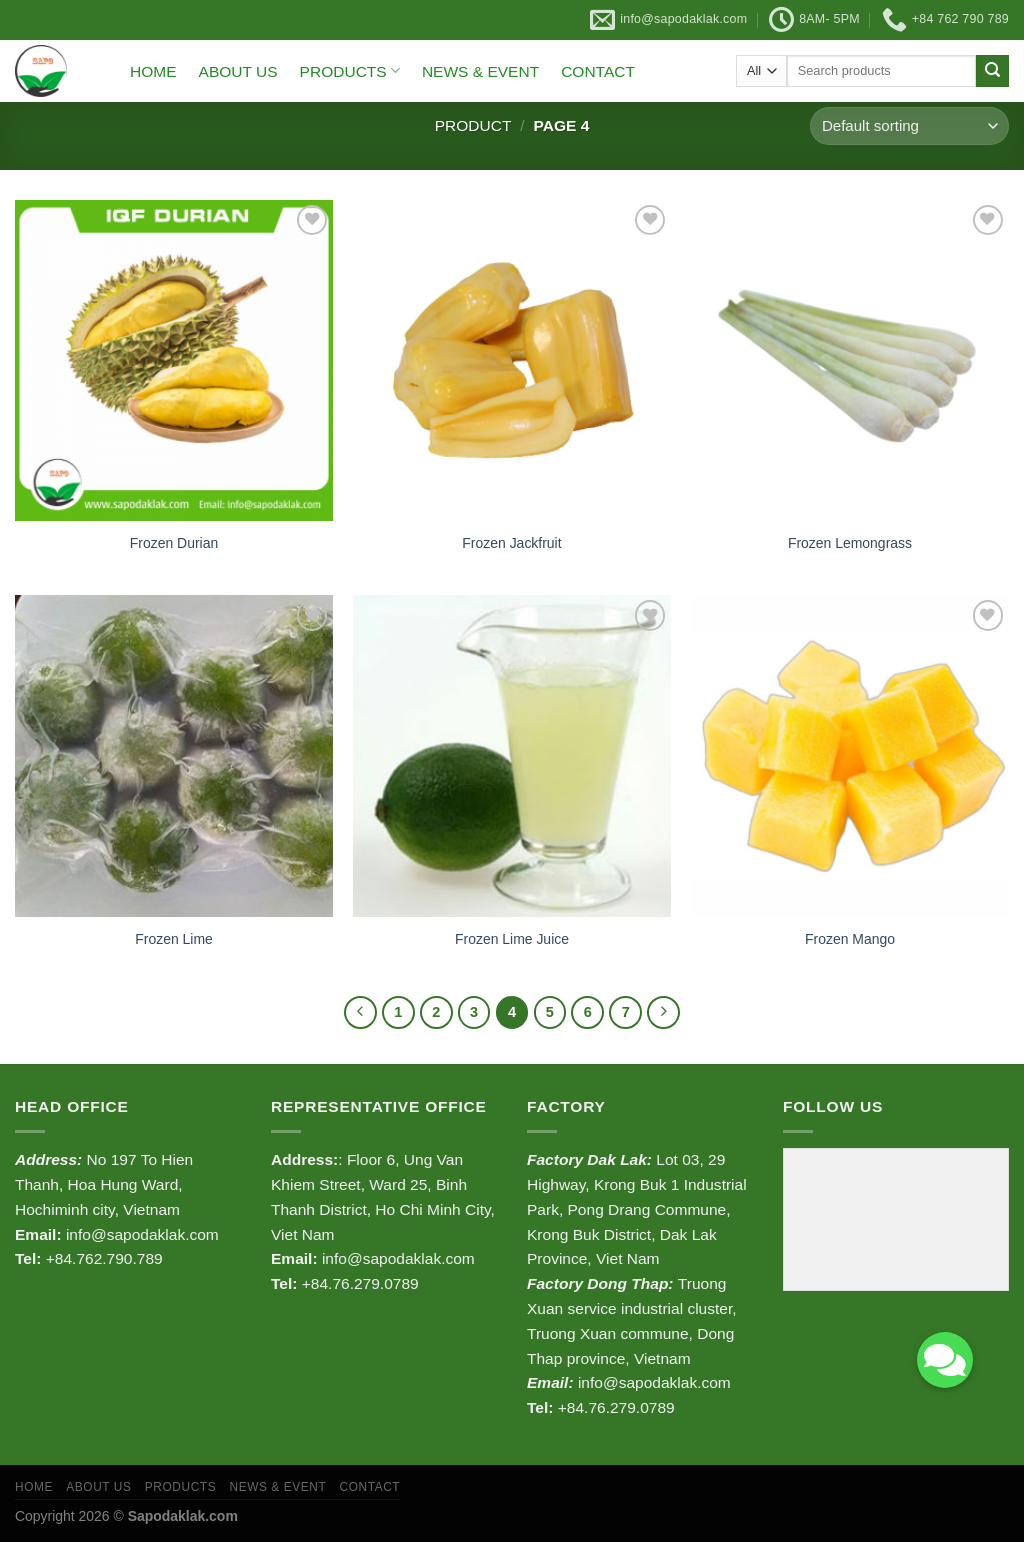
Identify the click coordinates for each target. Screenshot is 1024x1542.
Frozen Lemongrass (850, 543)
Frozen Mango (850, 939)
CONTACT (598, 71)
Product (473, 125)
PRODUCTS (350, 70)
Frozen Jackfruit (511, 543)
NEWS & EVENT (480, 71)
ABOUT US (238, 71)
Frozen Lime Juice (512, 939)
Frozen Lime (174, 939)
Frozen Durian (174, 543)
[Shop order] (909, 126)
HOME (153, 71)
